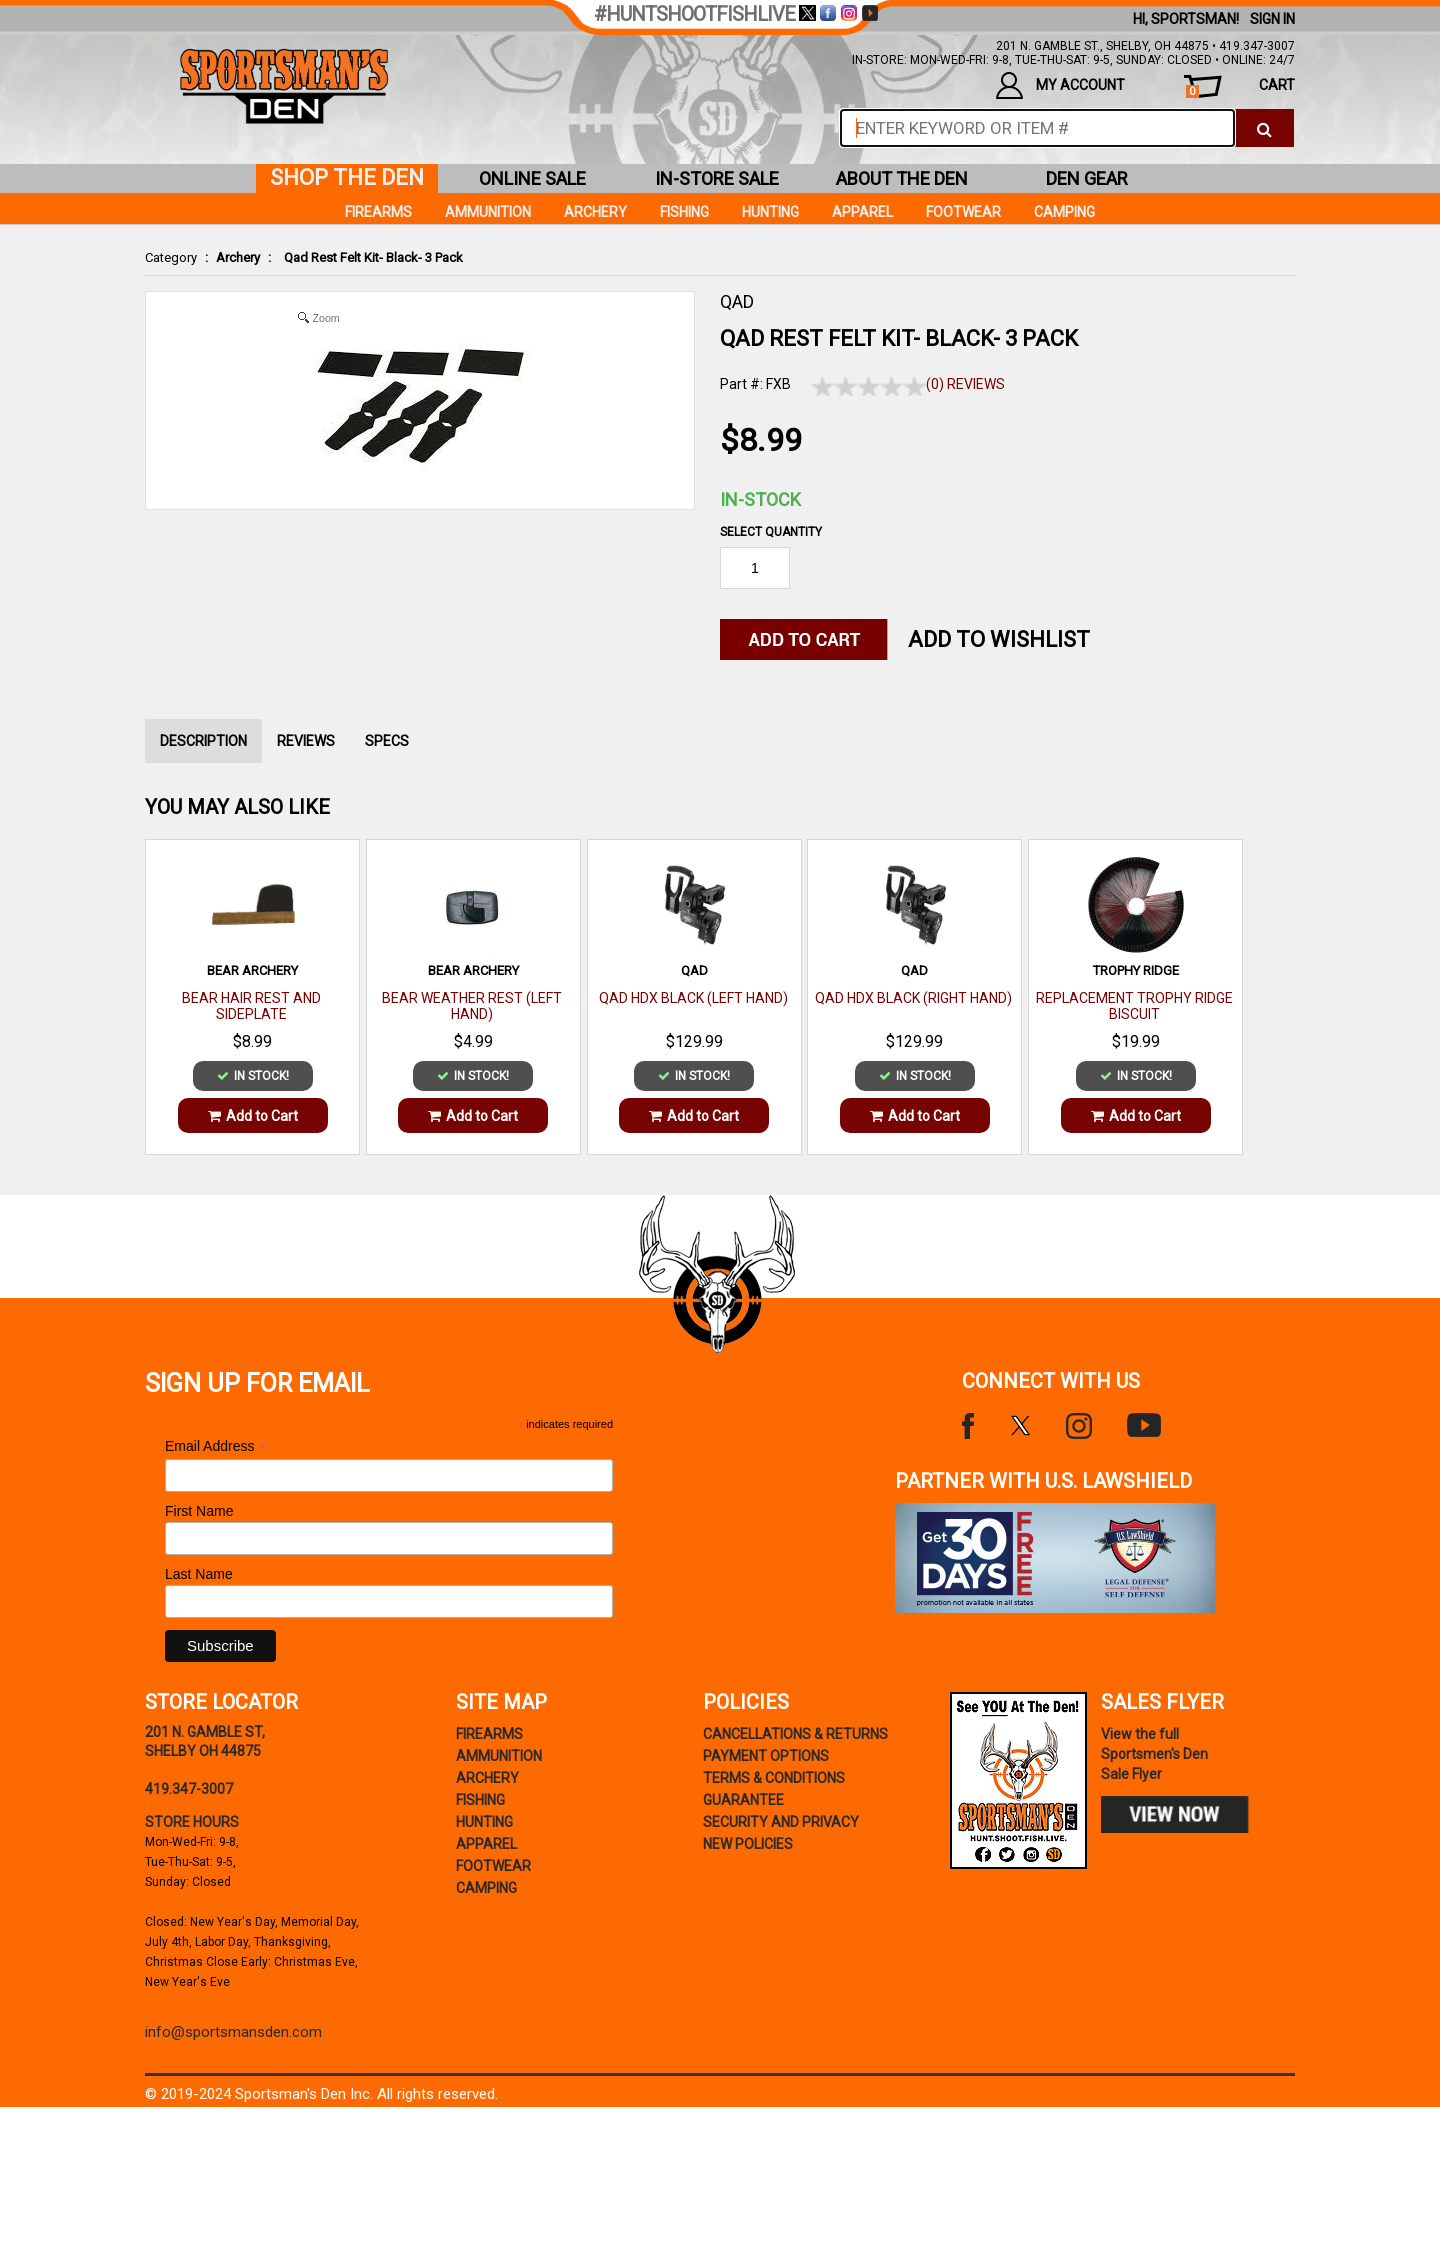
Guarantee (743, 1800)
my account (1060, 85)
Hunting (770, 212)
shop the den (347, 177)
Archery (238, 257)
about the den (902, 178)
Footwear (963, 212)
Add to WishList (999, 639)
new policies (748, 1844)
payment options (766, 1756)
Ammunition (488, 212)
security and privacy (781, 1822)
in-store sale (717, 178)
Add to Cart (253, 1116)
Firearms (378, 212)
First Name (199, 1511)
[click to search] (1264, 128)
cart (1240, 87)
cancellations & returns (795, 1734)
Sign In (1272, 19)
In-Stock (760, 499)
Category (171, 257)
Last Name (199, 1574)
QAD (737, 301)
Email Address (216, 1446)
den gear (1087, 178)
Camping (1064, 212)
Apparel (862, 212)
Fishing (684, 212)
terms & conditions (774, 1778)
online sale (532, 178)
